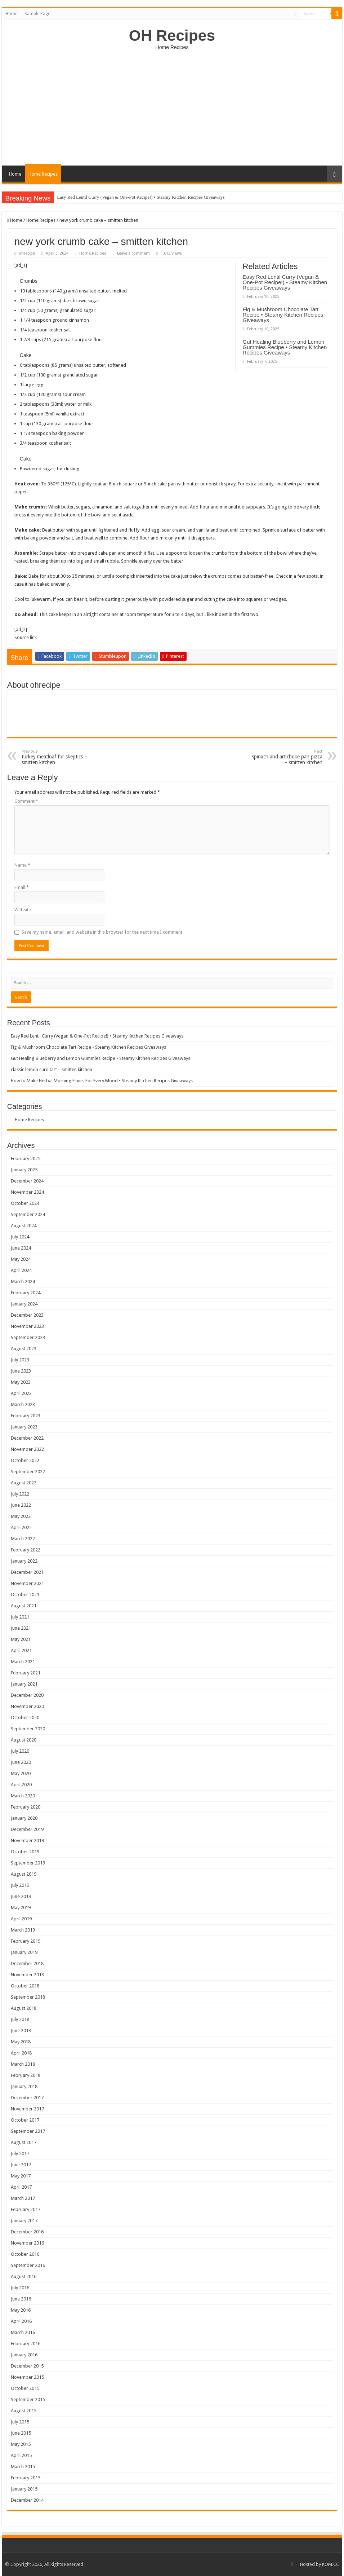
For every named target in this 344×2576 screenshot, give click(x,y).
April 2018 (21, 2053)
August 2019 (23, 1874)
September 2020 (28, 1728)
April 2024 (21, 1270)
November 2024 (27, 1192)
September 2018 (28, 1997)
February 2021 (25, 1672)
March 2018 (23, 2064)
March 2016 (23, 2332)
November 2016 (27, 2243)
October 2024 (25, 1203)
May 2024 (21, 1259)
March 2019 (23, 1930)
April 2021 (21, 1650)
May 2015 (21, 2444)
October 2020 (25, 1717)
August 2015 (23, 2410)
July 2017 (20, 2153)
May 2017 (21, 2176)
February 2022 (25, 1550)
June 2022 (21, 1505)
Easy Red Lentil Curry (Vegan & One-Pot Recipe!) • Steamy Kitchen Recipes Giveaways (140, 197)
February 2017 (25, 2209)
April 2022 (21, 1527)
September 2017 (28, 2131)
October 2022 (25, 1460)
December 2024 (27, 1181)
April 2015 (21, 2455)
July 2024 (20, 1236)
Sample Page (37, 13)
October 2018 (25, 1986)
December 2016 (27, 2231)
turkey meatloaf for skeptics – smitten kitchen (58, 757)
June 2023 (21, 1371)
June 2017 (21, 2164)
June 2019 (21, 1896)
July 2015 (20, 2422)
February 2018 (25, 2075)
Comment (26, 801)
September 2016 (28, 2265)
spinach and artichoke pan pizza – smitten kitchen (285, 757)
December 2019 (27, 1829)
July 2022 (20, 1494)
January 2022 (24, 1561)
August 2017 (23, 2142)
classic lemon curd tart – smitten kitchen (51, 1069)
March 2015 (23, 2466)
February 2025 (25, 1158)
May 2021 (21, 1639)
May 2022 (21, 1516)
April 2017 (21, 2187)
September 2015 (28, 2399)
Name (22, 865)
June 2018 (21, 2030)
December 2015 (27, 2366)
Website (22, 909)
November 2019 (27, 1840)
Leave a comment (133, 253)
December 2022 (27, 1438)
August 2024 (23, 1225)
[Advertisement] (172, 104)
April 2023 (21, 1393)
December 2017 (27, 2097)
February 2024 (25, 1292)
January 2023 (24, 1427)
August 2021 (23, 1605)
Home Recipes (43, 174)
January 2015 (24, 2489)
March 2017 (23, 2198)
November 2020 (27, 1706)
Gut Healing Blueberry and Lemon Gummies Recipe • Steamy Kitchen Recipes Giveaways (285, 347)
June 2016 (21, 2299)
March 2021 (23, 1661)
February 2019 (25, 1941)
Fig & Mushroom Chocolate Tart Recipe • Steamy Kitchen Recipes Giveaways (283, 314)
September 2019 (28, 1863)
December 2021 (27, 1572)
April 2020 (21, 1784)
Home (11, 13)
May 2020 (21, 1773)
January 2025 (24, 1169)
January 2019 (24, 1952)
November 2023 (27, 1326)
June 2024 (21, 1248)
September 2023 (28, 1337)
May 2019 (21, 1907)
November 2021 (27, 1583)
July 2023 (20, 1359)
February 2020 (25, 1807)
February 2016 (25, 2343)
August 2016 (23, 2276)
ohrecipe (27, 253)
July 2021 (20, 1617)
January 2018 (24, 2086)
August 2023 (23, 1348)
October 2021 (25, 1594)
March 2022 (23, 1538)
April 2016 (21, 2321)
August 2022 (23, 1482)
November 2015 (27, 2377)
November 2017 (27, 2109)
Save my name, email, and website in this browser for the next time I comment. (102, 932)
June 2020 (21, 1762)
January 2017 (24, 2220)
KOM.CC (330, 2564)
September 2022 (28, 1471)
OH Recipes (172, 35)
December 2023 (27, 1315)
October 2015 (25, 2388)
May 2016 (21, 2310)
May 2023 (21, 1382)
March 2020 (23, 1795)
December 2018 (27, 1963)
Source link (25, 637)
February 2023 (25, 1415)
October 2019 (25, 1851)
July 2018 (20, 2019)
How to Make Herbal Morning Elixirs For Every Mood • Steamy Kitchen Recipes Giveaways (102, 1080)
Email (21, 887)
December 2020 (27, 1695)
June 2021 (21, 1628)
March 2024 (23, 1281)
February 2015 (25, 2477)
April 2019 (21, 1918)
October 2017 (25, 2120)
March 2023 (23, 1404)
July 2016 (20, 2287)
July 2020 (20, 1751)
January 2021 (24, 1684)
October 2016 (25, 2254)
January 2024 (24, 1304)
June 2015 (21, 2433)
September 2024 (28, 1214)
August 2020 (23, 1740)
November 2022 (27, 1449)
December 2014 (27, 2500)
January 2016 (24, 2354)
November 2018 (27, 1974)
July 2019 (20, 1885)
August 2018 (23, 2008)
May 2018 (21, 2041)
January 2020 (24, 1818)
